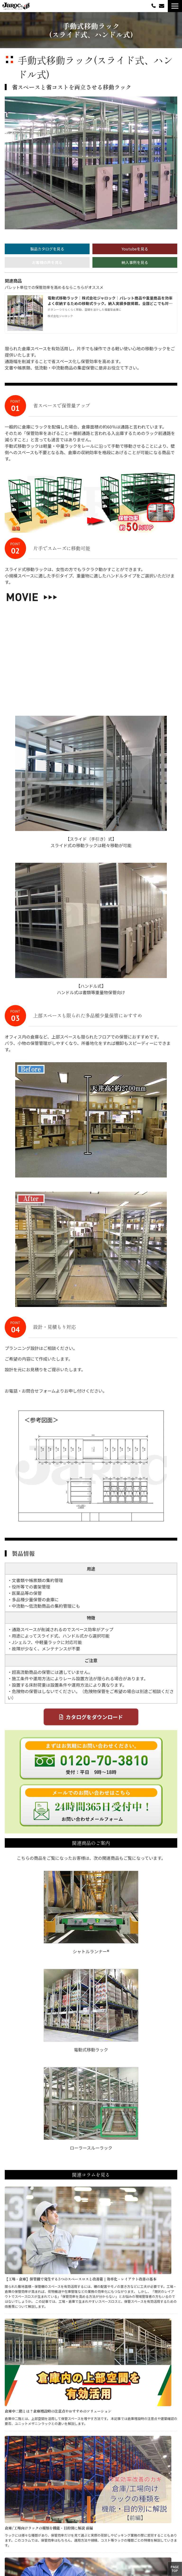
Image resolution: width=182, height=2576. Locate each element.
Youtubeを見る (135, 249)
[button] (175, 6)
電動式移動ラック (91, 2012)
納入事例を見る (135, 262)
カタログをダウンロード (94, 1717)
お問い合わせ (162, 6)
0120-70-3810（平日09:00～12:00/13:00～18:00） (154, 5)
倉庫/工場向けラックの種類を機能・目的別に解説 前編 (49, 2527)
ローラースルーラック (91, 2110)
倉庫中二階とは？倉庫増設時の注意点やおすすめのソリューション (58, 2411)
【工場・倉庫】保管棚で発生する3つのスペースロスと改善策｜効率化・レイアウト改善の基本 (80, 2278)
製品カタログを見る (47, 249)
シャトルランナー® (91, 1913)
